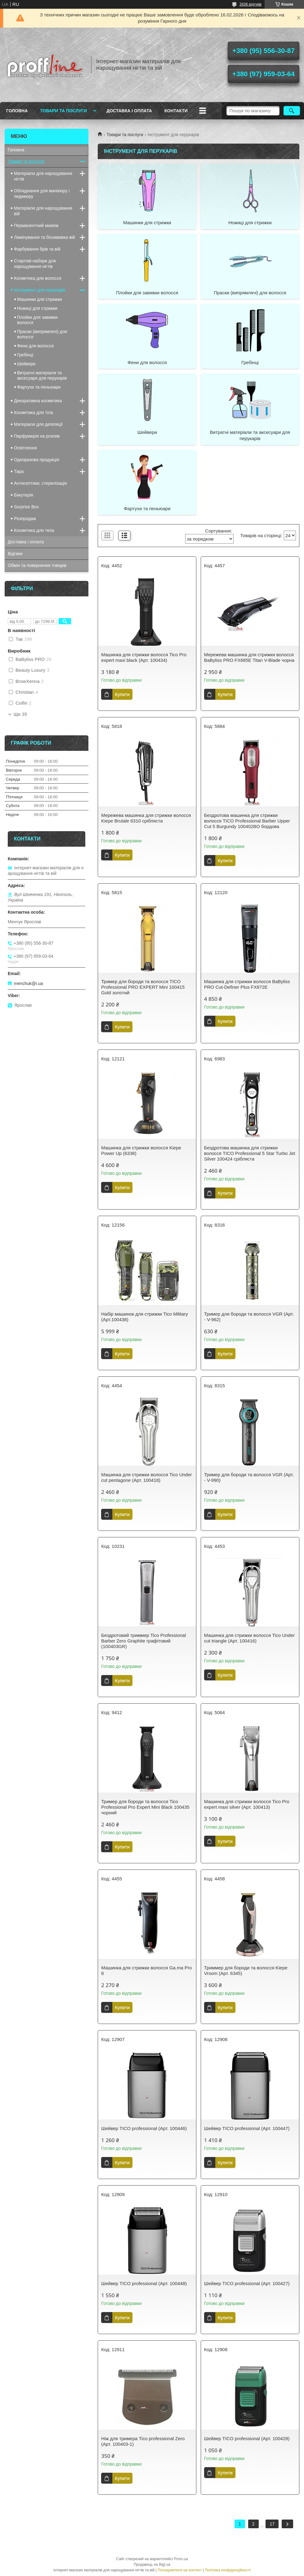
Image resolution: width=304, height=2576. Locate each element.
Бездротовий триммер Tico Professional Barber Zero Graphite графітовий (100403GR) (143, 1641)
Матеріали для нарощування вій (43, 211)
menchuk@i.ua (28, 983)
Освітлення (25, 447)
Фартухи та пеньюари (147, 508)
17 (272, 2523)
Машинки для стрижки (147, 222)
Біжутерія (23, 494)
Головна (17, 110)
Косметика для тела (34, 530)
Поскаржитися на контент (180, 2570)
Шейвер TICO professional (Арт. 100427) (247, 2283)
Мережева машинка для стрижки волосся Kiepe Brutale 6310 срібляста (146, 818)
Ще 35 (20, 714)
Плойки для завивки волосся (147, 292)
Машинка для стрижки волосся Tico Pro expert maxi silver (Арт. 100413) (246, 1804)
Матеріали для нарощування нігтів (43, 176)
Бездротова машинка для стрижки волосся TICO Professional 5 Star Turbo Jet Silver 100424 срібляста (249, 1153)
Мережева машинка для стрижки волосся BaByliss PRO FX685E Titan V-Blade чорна (249, 657)
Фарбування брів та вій (37, 249)
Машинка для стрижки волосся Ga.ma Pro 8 (146, 1970)
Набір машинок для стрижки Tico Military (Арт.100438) (144, 1316)
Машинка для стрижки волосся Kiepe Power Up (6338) (141, 1150)
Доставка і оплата (129, 110)
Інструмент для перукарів (39, 289)
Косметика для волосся (37, 278)
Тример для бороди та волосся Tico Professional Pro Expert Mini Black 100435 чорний (145, 1807)
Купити (122, 694)
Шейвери (147, 432)
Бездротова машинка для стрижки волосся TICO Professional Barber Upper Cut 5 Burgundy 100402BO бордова (247, 821)
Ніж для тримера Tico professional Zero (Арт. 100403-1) (143, 2441)
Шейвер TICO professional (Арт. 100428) (247, 2438)
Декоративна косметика (38, 400)
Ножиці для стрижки (249, 222)
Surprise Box (26, 506)
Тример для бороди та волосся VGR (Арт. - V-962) (249, 1316)
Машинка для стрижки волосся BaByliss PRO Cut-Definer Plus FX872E (247, 984)
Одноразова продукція (36, 459)
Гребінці (250, 362)
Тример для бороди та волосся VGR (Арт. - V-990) (249, 1477)
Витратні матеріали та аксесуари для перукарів (250, 435)
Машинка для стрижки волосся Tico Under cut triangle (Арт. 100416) (249, 1638)
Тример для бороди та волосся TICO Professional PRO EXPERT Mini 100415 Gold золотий (143, 987)
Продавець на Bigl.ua (152, 2564)
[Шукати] (292, 110)
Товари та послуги (63, 110)
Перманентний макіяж (36, 225)
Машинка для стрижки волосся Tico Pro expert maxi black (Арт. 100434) (143, 657)
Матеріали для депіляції (38, 424)
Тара (19, 471)
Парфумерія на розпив (37, 436)
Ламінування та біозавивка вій (44, 237)
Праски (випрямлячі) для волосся (250, 292)
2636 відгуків (250, 4)
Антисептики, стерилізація (40, 483)
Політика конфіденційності (228, 2570)
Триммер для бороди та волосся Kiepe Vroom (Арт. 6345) (246, 1970)
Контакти (176, 110)
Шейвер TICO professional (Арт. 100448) (144, 2283)
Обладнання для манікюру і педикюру (41, 193)
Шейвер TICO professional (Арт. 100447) (247, 2128)
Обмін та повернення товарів (37, 565)
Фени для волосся (147, 362)
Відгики (15, 553)
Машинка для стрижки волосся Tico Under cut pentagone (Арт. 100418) (146, 1477)
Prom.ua (181, 2559)
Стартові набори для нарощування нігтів (35, 263)
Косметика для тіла (33, 412)
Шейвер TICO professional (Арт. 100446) (144, 2128)
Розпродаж (25, 518)
